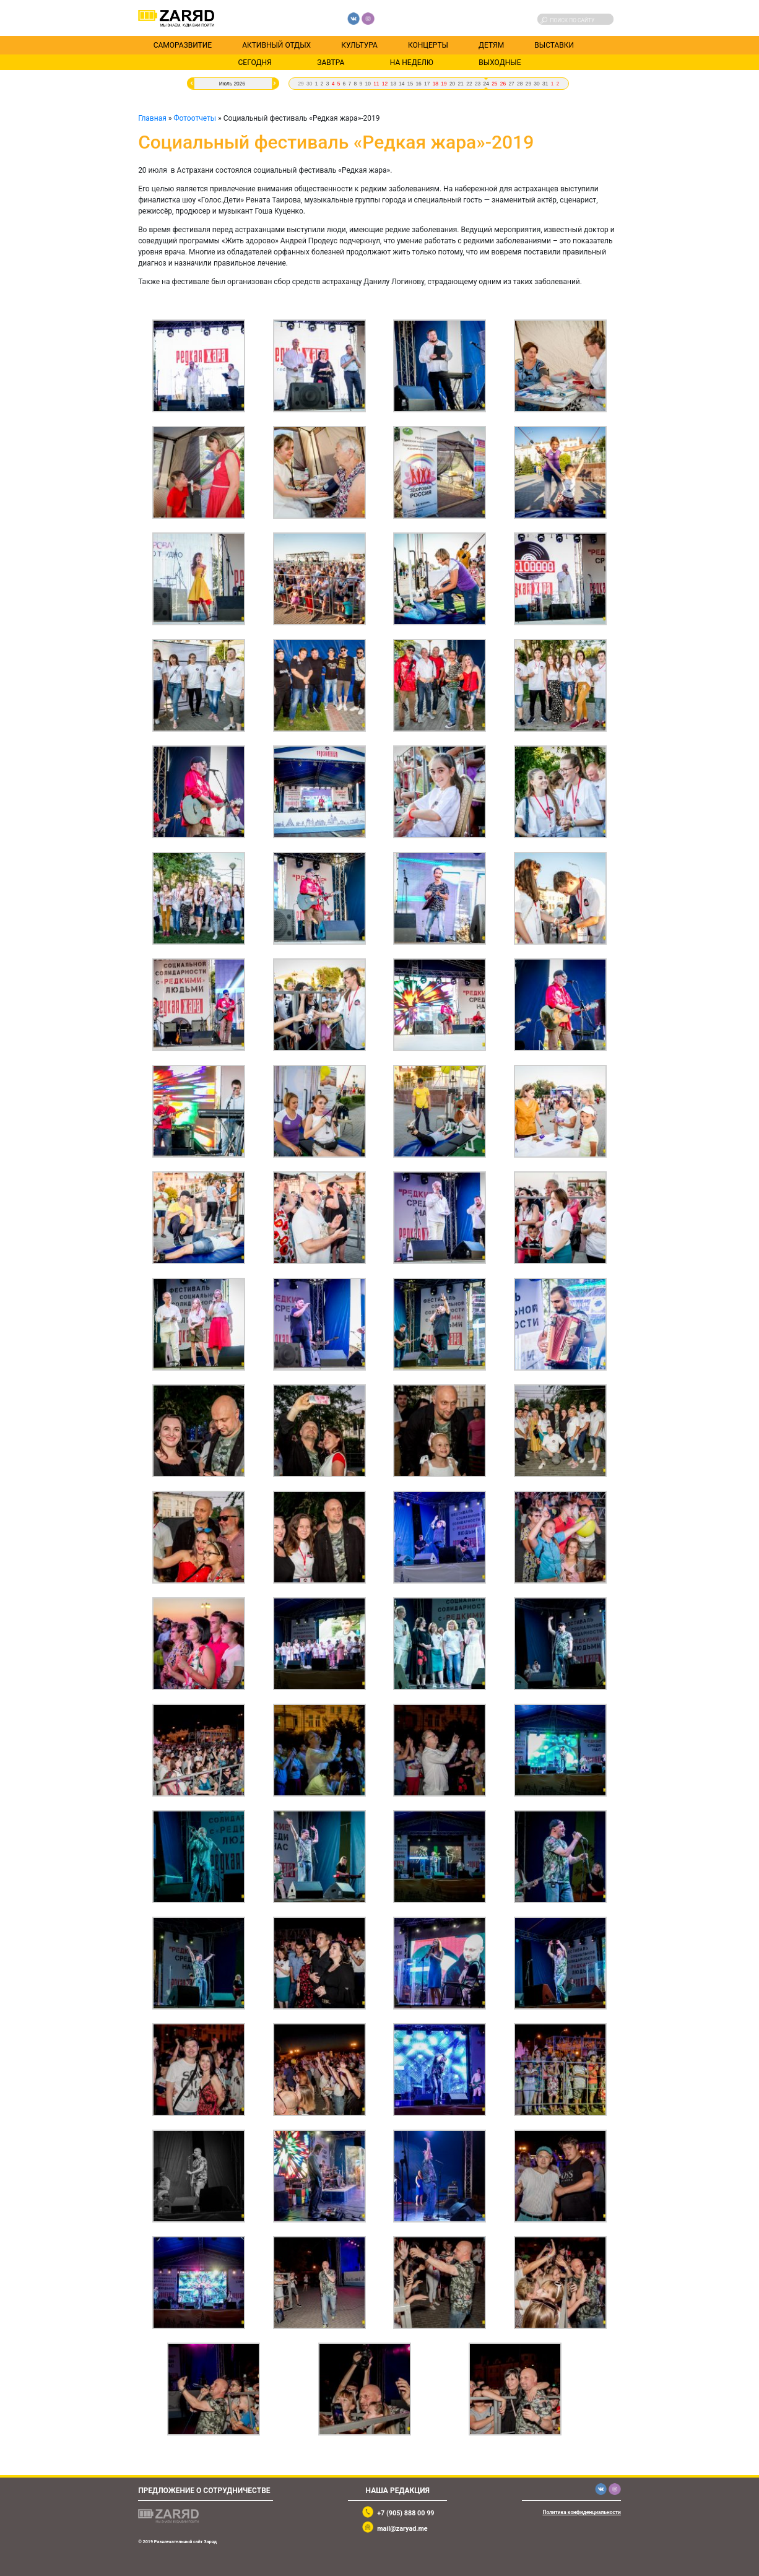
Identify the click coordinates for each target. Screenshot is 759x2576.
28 (520, 83)
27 (511, 83)
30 (309, 83)
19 (443, 83)
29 (300, 83)
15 (410, 83)
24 (486, 83)
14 (401, 83)
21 (461, 83)
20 (452, 83)
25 (494, 83)
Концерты (428, 45)
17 (427, 83)
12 (385, 83)
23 (477, 83)
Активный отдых (276, 45)
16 (418, 83)
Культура (359, 45)
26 (503, 83)
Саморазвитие (183, 45)
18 (435, 83)
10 (368, 83)
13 (393, 83)
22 (469, 83)
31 (545, 83)
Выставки (554, 45)
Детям (491, 45)
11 (376, 83)
